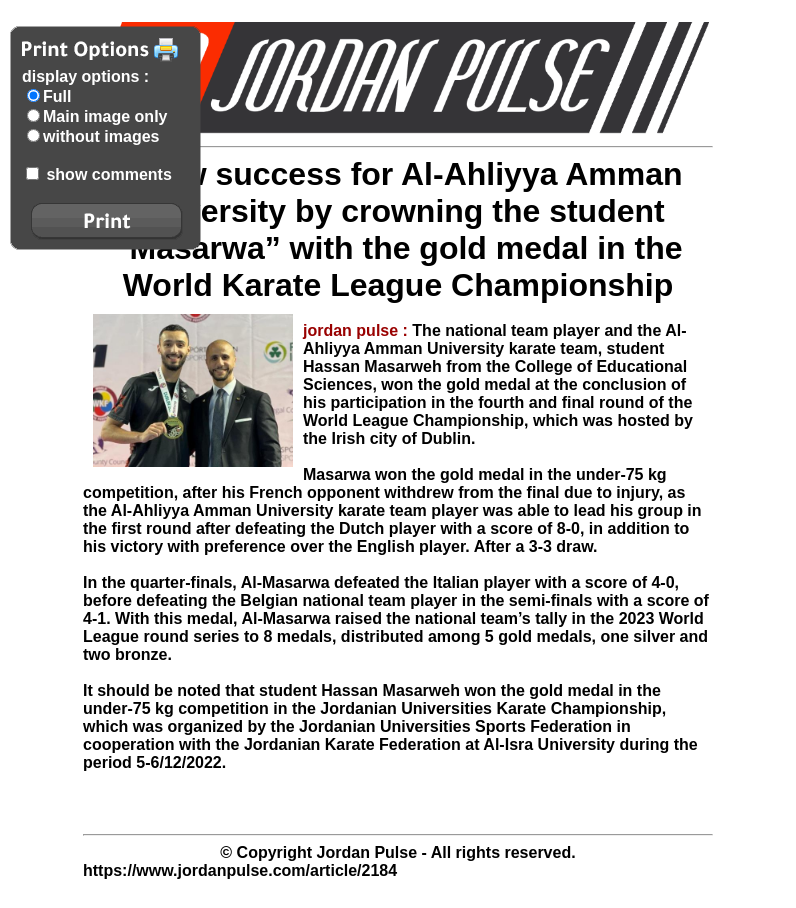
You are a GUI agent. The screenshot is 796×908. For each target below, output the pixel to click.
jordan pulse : (357, 330)
